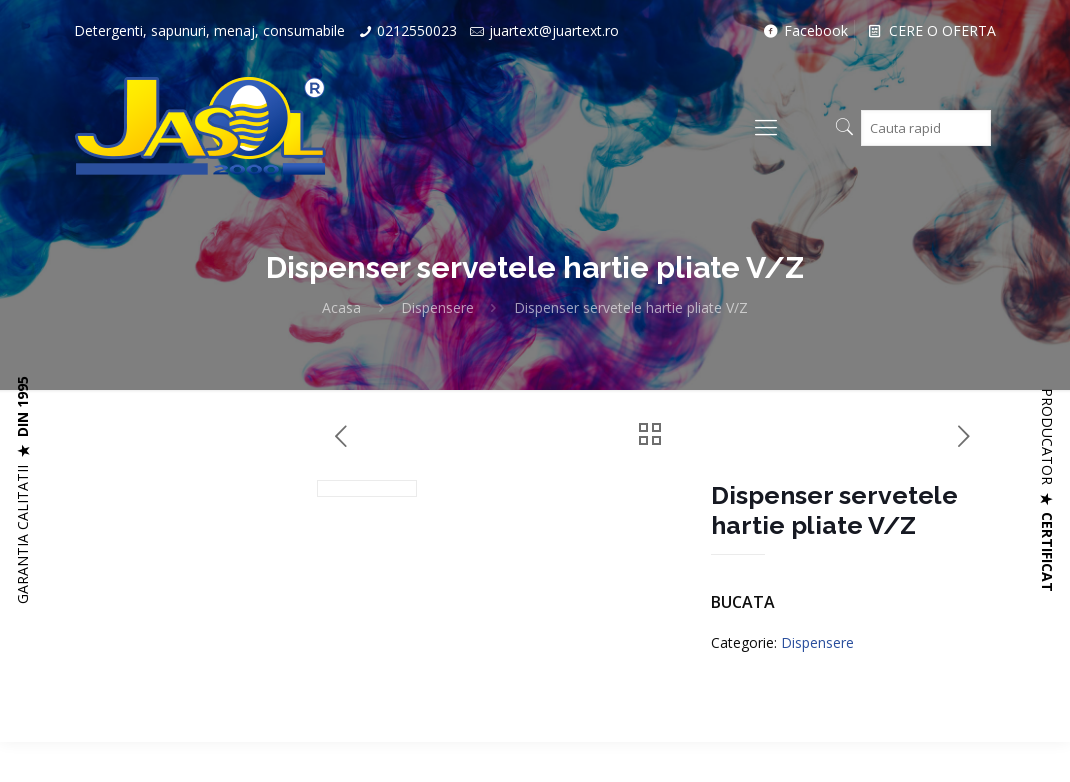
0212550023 (417, 30)
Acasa (341, 307)
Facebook (804, 30)
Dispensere (437, 307)
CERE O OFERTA (930, 30)
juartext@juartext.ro (554, 30)
